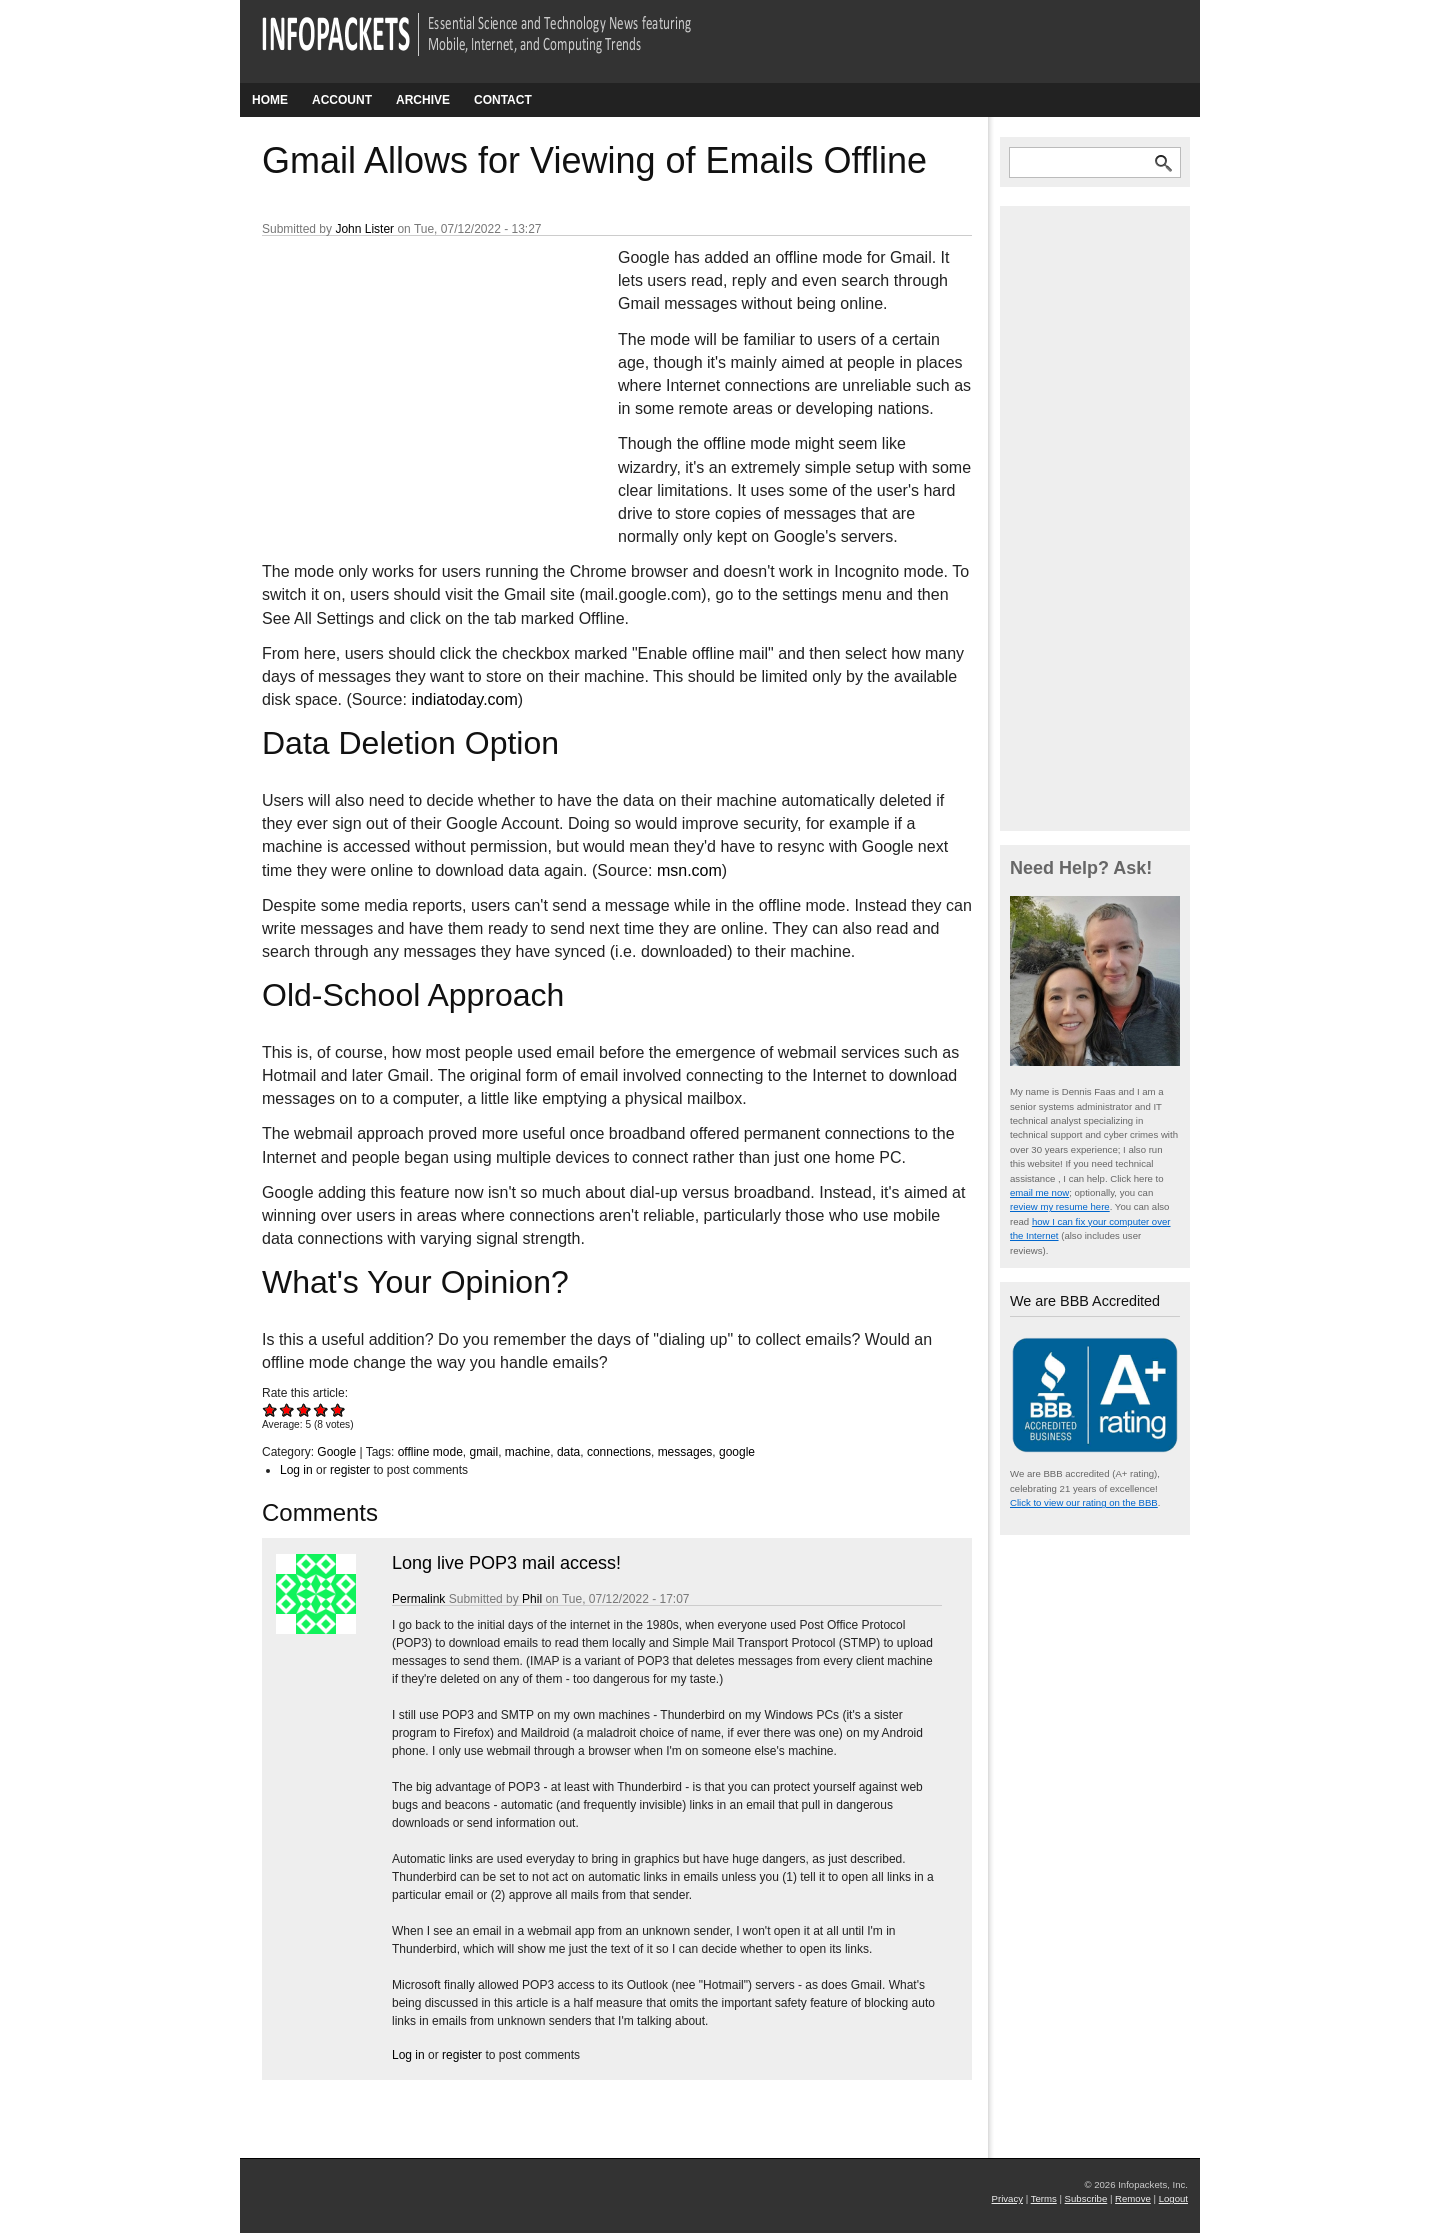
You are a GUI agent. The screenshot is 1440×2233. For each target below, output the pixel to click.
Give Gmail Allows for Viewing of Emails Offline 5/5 (338, 1409)
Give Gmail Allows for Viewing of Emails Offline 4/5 (321, 1409)
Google (336, 1452)
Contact (503, 100)
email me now (1039, 1192)
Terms (1044, 2198)
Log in (296, 1470)
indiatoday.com (464, 699)
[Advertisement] (412, 379)
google (737, 1452)
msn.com (689, 870)
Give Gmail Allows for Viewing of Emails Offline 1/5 (270, 1409)
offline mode (430, 1452)
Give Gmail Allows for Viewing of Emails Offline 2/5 (287, 1409)
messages (685, 1452)
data (568, 1452)
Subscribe (1086, 2198)
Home (270, 100)
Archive (423, 100)
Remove (1133, 2198)
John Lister (364, 229)
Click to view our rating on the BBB (1084, 1502)
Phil (532, 1599)
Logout (1173, 2198)
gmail (483, 1452)
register (350, 1470)
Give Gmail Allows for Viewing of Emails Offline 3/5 (304, 1409)
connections (619, 1452)
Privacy (1007, 2198)
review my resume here (1060, 1206)
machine (527, 1452)
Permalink (418, 1599)
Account (342, 100)
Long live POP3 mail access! (506, 1563)
